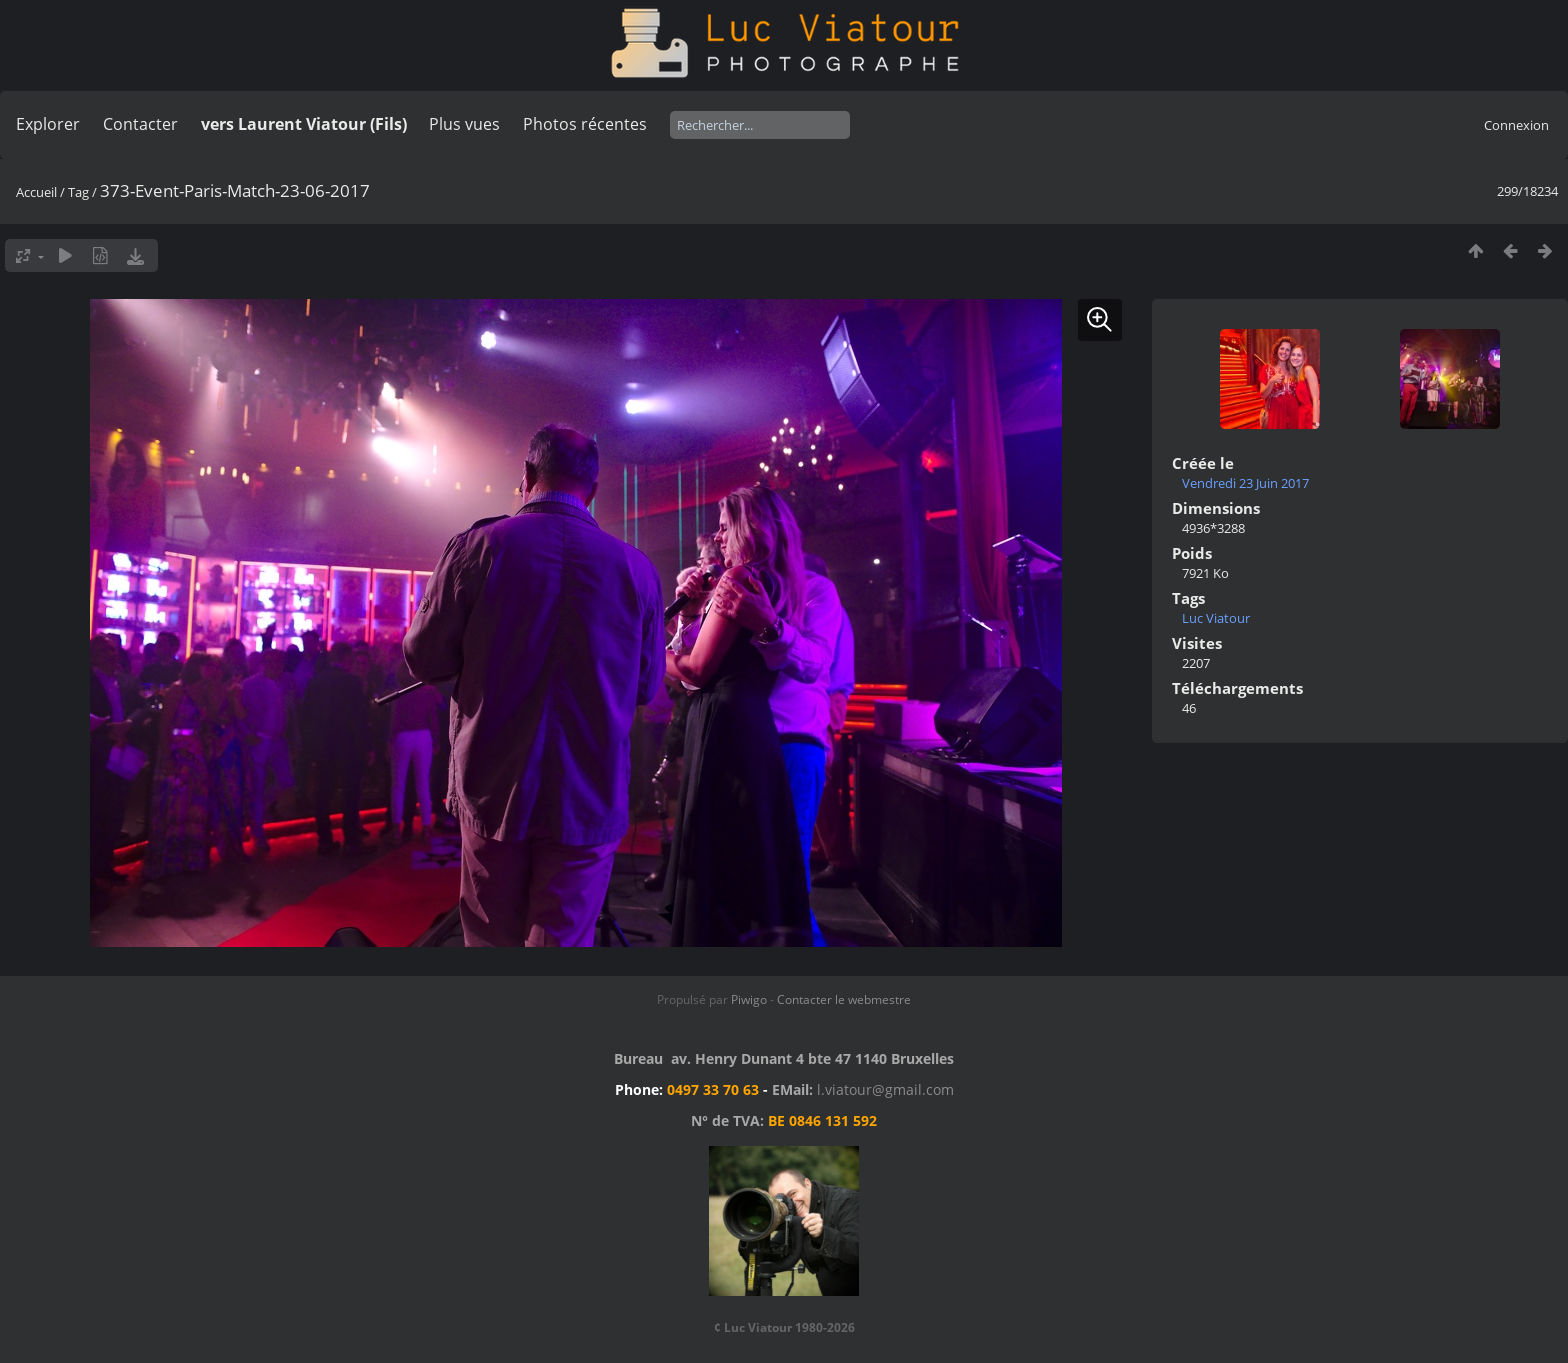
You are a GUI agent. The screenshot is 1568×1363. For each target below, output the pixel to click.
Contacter (140, 124)
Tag (78, 192)
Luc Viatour (1216, 618)
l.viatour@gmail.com (885, 1089)
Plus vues (464, 124)
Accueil (36, 192)
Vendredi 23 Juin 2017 (1245, 483)
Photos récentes (585, 124)
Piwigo (749, 999)
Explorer (48, 124)
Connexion (1516, 125)
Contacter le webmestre (844, 999)
